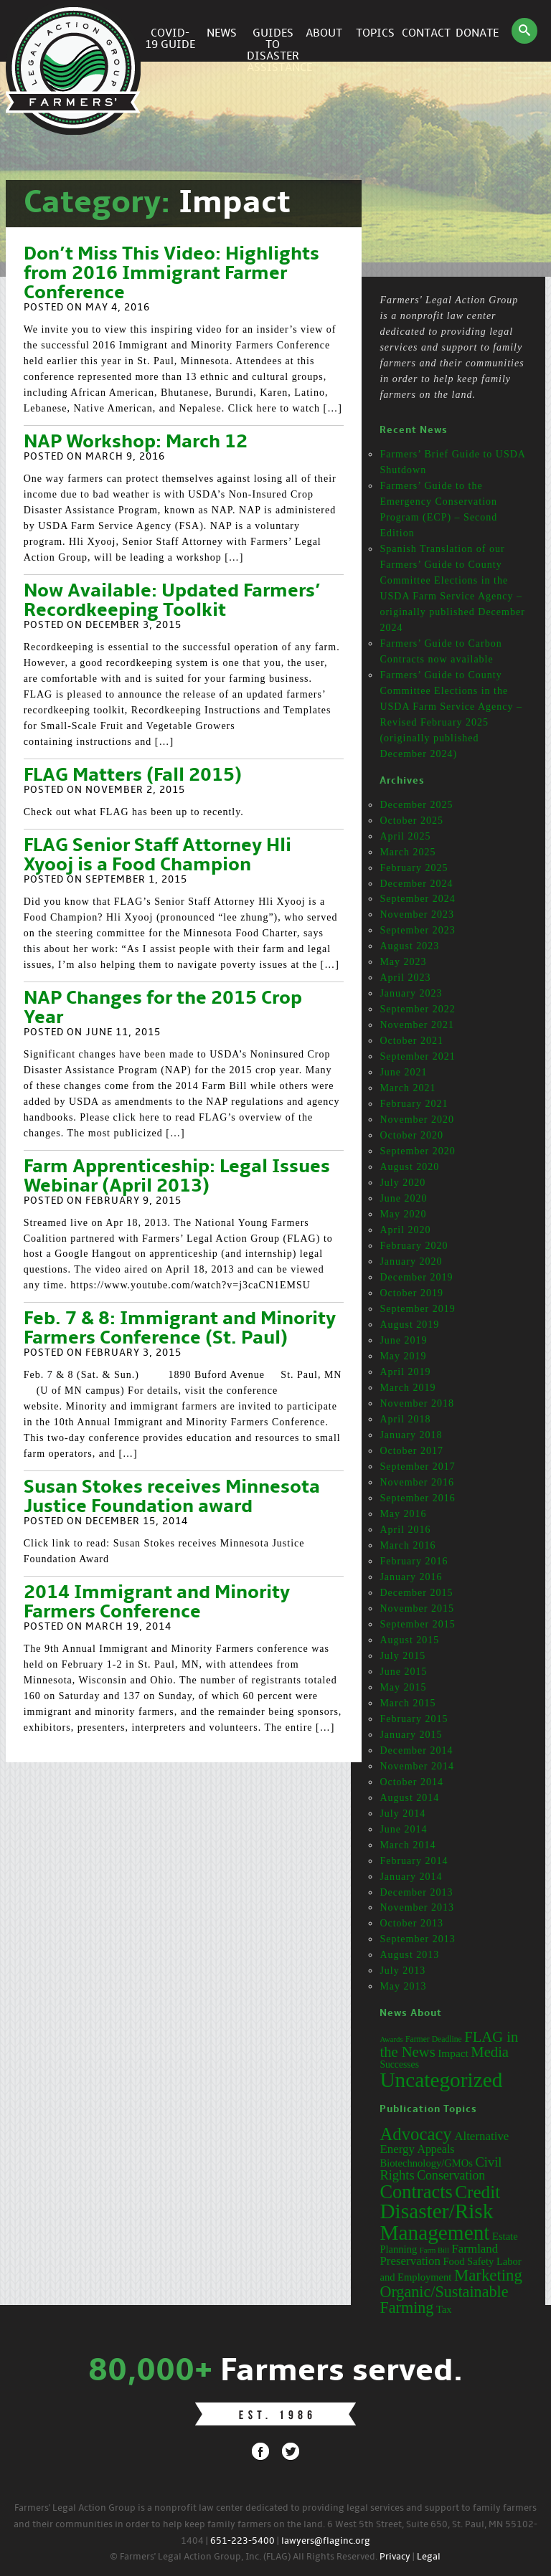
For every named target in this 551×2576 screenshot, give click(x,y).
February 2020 (414, 1245)
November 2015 (417, 1608)
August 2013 (409, 1954)
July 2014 (402, 1813)
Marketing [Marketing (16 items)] (488, 2275)
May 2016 (403, 1513)
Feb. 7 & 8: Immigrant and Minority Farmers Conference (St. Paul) (180, 1329)
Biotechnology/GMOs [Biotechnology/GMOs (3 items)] (426, 2163)
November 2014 (417, 1766)
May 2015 (403, 1687)
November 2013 (417, 1907)
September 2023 (417, 930)
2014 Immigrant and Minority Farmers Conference (157, 1602)
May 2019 (403, 1356)
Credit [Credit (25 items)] (477, 2192)
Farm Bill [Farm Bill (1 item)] (434, 2250)
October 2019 (411, 1293)
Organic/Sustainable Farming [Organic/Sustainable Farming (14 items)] (444, 2299)
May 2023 (403, 961)
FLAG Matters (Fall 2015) (133, 776)
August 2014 (409, 1797)
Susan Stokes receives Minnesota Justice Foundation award (172, 1497)
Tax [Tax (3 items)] (444, 2309)
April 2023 (405, 977)
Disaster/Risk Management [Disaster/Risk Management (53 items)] (436, 2221)
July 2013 (402, 1970)
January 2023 (411, 993)
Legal (429, 2557)
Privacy (395, 2557)
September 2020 (417, 1151)
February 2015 (414, 1719)
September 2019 (417, 1308)
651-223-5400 (242, 2541)
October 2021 (411, 1040)
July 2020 (402, 1182)
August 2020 (409, 1166)
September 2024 (417, 898)
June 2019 (403, 1340)
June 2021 (403, 1072)
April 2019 (405, 1372)
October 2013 (411, 1923)
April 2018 (405, 1419)
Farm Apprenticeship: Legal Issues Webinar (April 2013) (177, 1177)
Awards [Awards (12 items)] (391, 2039)
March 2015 (407, 1703)
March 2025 (407, 852)
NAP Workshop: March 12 (136, 442)
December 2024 (416, 883)
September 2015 (417, 1624)
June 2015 (403, 1671)
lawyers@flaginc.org (325, 2541)
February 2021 (414, 1103)
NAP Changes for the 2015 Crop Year (163, 1008)
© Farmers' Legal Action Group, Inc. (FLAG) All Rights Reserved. (243, 2557)
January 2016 (411, 1577)
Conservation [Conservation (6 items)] (451, 2175)
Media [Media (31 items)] (490, 2052)
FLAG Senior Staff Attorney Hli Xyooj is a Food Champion (157, 855)
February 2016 (414, 1561)
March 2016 (407, 1545)
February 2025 (414, 867)
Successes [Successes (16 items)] (399, 2064)
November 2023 (417, 914)
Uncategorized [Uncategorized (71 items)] (441, 2079)
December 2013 (416, 1892)
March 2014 (407, 1845)
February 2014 (414, 1860)
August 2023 (409, 946)
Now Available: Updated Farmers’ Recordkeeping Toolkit (172, 601)
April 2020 (405, 1230)
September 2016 (417, 1498)
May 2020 (403, 1214)
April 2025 (405, 836)
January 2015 (411, 1734)
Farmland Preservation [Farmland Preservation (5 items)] (439, 2255)
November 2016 (417, 1482)
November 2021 (417, 1025)
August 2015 (409, 1640)
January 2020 (411, 1261)
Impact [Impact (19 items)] (453, 2053)
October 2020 (411, 1135)
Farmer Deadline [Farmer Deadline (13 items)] (433, 2039)
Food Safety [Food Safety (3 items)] (468, 2261)
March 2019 (407, 1387)
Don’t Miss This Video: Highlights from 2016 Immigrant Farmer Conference (171, 273)
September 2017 (417, 1466)
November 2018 (417, 1403)
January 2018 (411, 1435)
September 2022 (417, 1009)
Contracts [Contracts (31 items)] (416, 2191)
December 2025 (416, 804)
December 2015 (416, 1592)
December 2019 (416, 1277)
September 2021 (417, 1056)
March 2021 (407, 1088)
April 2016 (405, 1529)
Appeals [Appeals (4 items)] (435, 2149)
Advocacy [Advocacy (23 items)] (415, 2134)
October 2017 (411, 1450)
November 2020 (417, 1119)
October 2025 (411, 820)
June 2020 (403, 1198)
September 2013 (417, 1939)
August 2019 (409, 1324)
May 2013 (403, 1986)
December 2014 (416, 1750)
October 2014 (411, 1782)
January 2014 (411, 1876)
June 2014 (403, 1829)
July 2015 (402, 1655)
